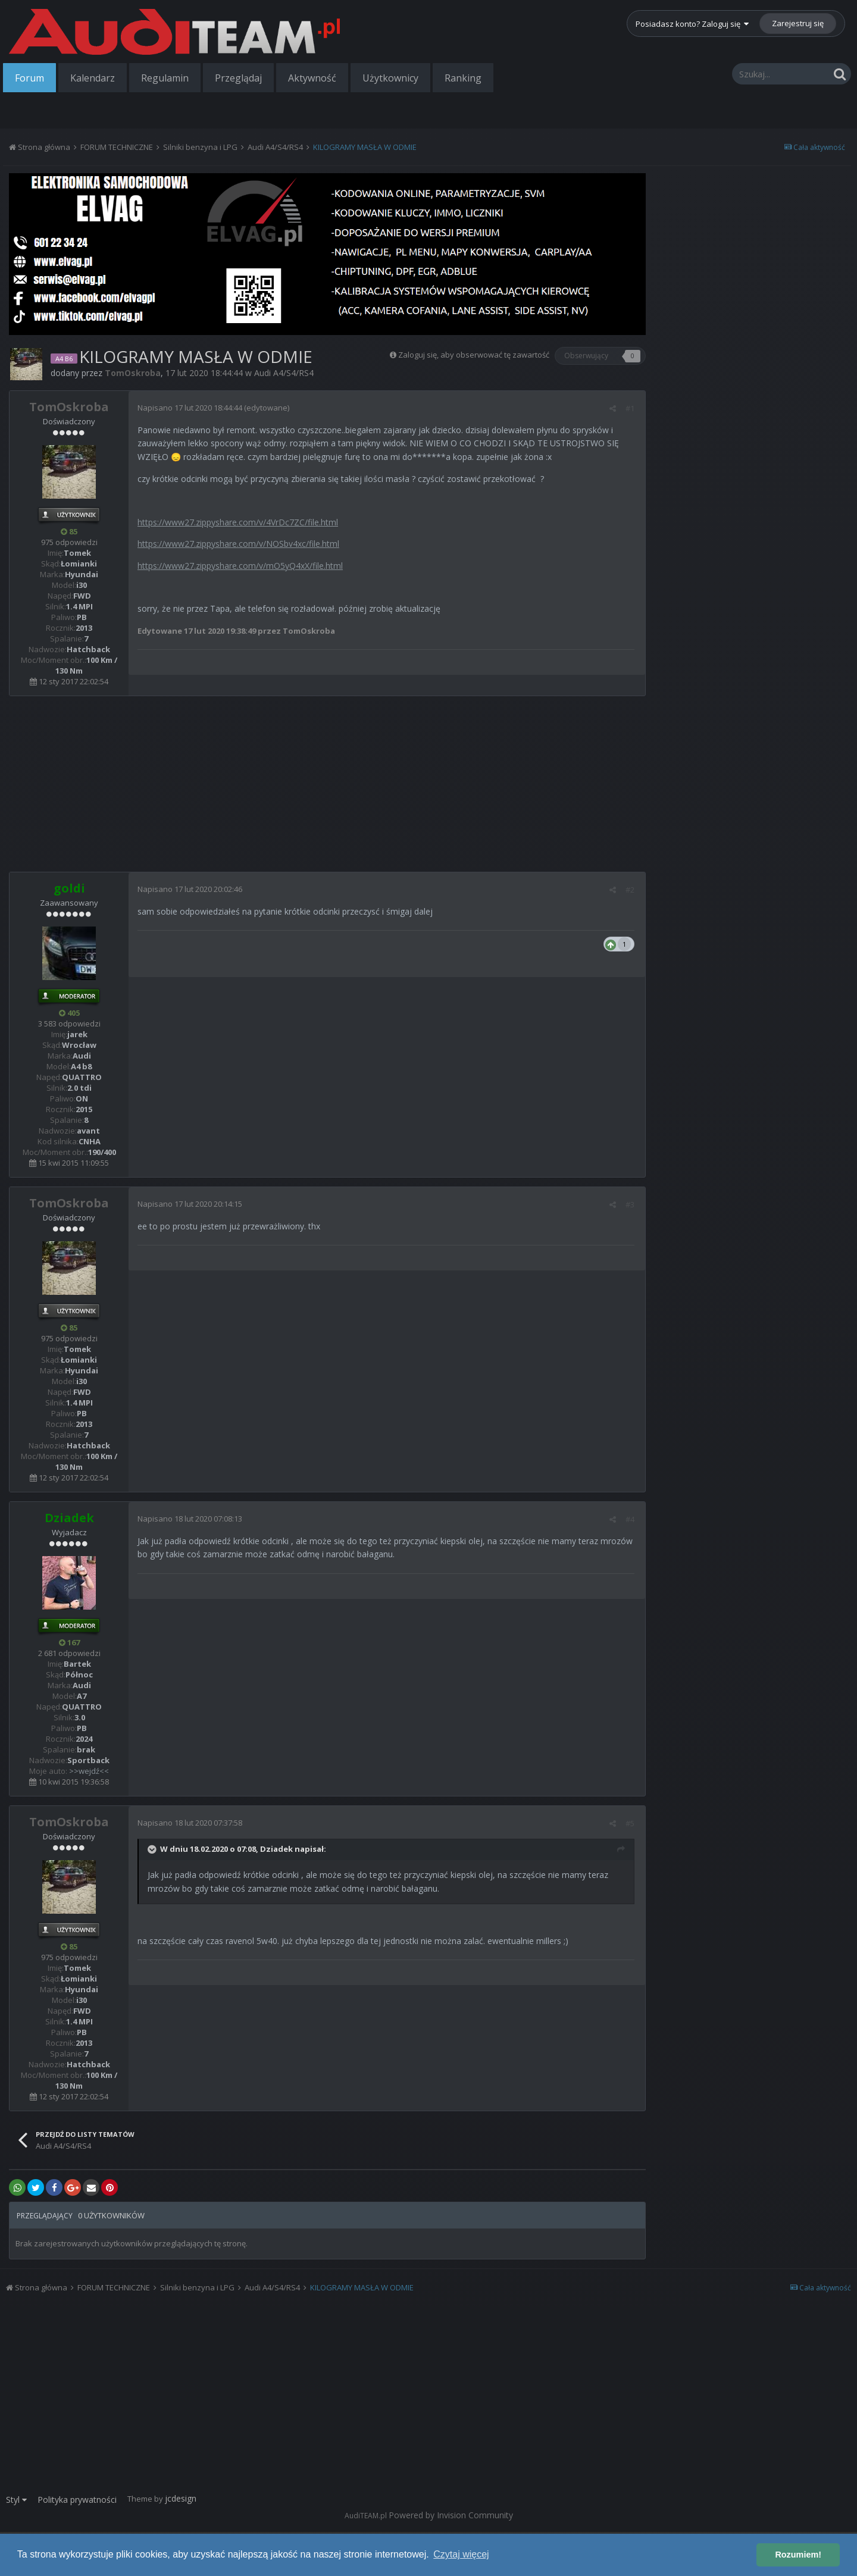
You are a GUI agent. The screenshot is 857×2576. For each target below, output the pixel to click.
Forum (29, 77)
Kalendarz (92, 77)
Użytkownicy (390, 77)
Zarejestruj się (798, 23)
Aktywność (312, 77)
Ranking (463, 77)
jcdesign (180, 2498)
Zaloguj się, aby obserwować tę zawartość (473, 354)
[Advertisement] (327, 788)
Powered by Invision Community (451, 2515)
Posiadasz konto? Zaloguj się (692, 23)
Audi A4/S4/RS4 (284, 372)
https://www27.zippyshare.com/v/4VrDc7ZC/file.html (237, 522)
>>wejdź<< (89, 1771)
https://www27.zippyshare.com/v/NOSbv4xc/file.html (238, 543)
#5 (631, 1823)
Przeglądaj (238, 77)
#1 (631, 408)
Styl (16, 2499)
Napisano (189, 407)
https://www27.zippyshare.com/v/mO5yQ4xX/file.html (240, 565)
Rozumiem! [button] (798, 2554)
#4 (631, 1519)
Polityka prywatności (77, 2499)
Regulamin (165, 77)
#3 (631, 1204)
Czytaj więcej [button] (461, 2554)
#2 (631, 889)
